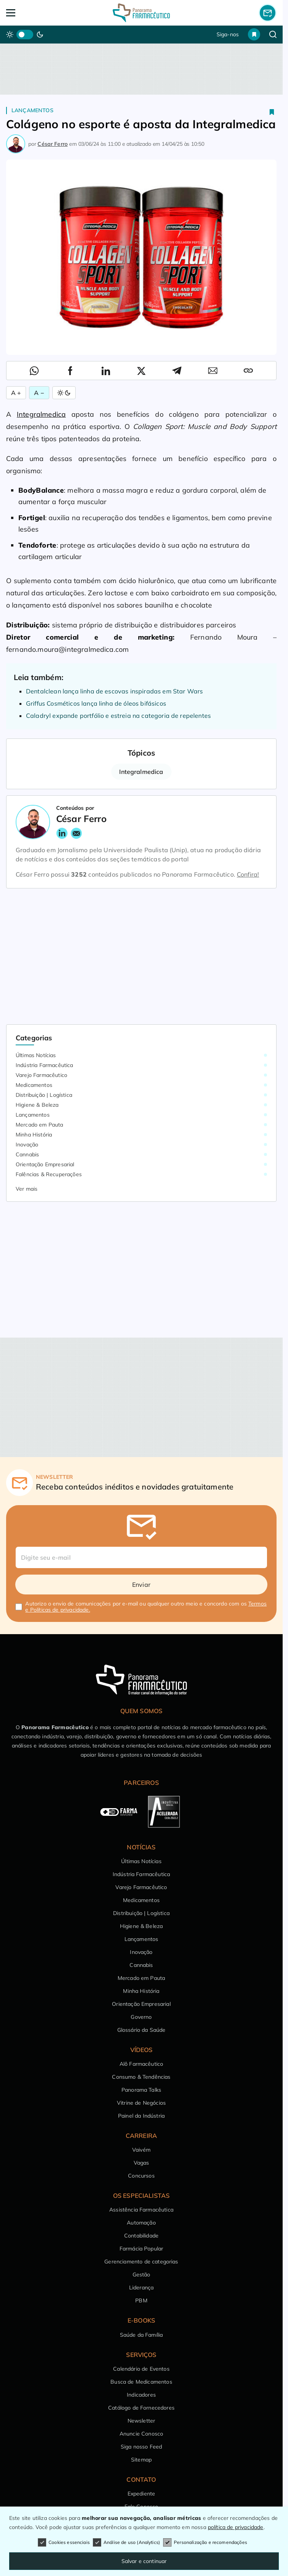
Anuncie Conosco (141, 2433)
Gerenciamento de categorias (141, 2261)
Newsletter (141, 2420)
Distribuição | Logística (44, 1094)
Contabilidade (141, 2235)
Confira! (248, 874)
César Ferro (52, 143)
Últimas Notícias (36, 1055)
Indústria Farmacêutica (44, 1065)
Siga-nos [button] (228, 34)
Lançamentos (32, 110)
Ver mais (26, 1188)
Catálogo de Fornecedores (141, 2407)
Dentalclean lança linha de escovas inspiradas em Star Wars (114, 691)
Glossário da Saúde (141, 2029)
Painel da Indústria (141, 2115)
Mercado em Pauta (39, 1124)
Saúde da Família (141, 2334)
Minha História (34, 1134)
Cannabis (27, 1154)
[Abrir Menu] (33, 13)
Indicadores (141, 2394)
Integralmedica (41, 414)
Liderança (141, 2287)
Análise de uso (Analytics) (126, 2542)
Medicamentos (34, 1085)
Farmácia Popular (141, 2248)
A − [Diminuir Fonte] (39, 393)
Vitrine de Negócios (141, 2102)
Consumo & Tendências (141, 2076)
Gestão (141, 2274)
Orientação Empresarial (45, 1164)
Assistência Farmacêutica (141, 2209)
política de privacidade (236, 2527)
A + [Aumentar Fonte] (16, 393)
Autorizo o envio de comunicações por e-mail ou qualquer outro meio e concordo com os (146, 1607)
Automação (141, 2222)
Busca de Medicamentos (141, 2381)
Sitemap (141, 2459)
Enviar (141, 1584)
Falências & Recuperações (49, 1174)
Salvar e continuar (144, 2561)
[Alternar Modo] (64, 392)
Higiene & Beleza (37, 1104)
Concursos (141, 2175)
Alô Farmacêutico (141, 2063)
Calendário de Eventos (141, 2368)
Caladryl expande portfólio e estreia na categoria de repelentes (118, 715)
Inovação (27, 1144)
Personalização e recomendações (205, 2542)
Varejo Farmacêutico (41, 1075)
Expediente (141, 2493)
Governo (141, 2016)
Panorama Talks (141, 2089)
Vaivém (141, 2149)
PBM (141, 2300)
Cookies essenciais (64, 2542)
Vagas (141, 2162)
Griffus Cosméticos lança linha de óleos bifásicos (96, 703)
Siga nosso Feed (141, 2446)
